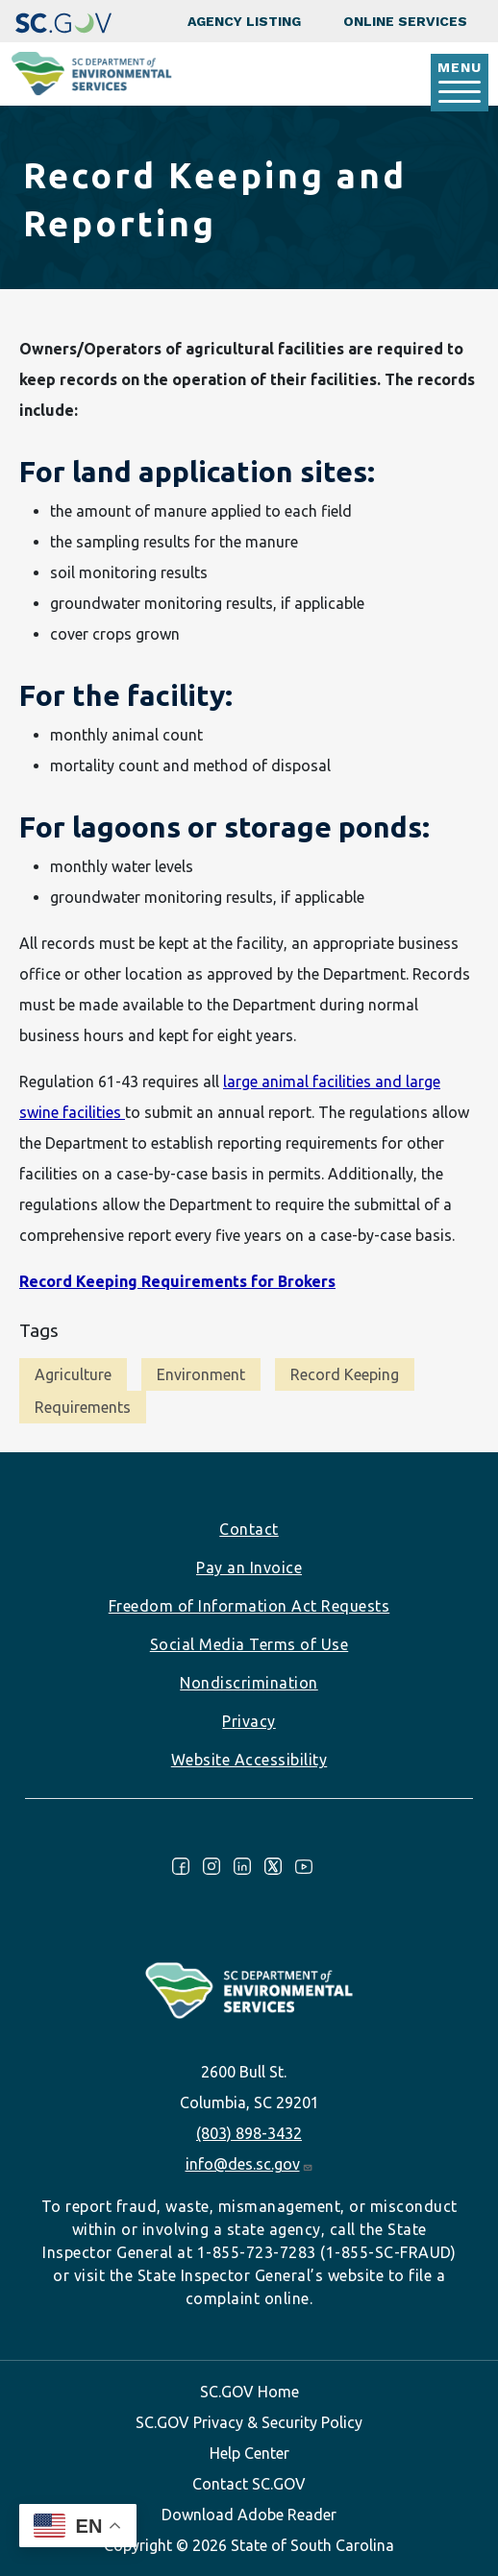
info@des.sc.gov (249, 2164)
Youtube (303, 1866)
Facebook (180, 1866)
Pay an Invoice (249, 1567)
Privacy (249, 1721)
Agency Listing (244, 21)
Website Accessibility (249, 1759)
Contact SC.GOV (249, 2483)
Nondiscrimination (249, 1682)
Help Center (249, 2453)
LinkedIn (242, 1866)
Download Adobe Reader (249, 2514)
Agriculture (73, 1374)
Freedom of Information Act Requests (249, 1606)
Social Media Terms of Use (249, 1644)
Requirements (83, 1407)
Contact (249, 1529)
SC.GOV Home (249, 2391)
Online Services (405, 21)
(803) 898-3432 (249, 2133)
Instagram (211, 1866)
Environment (201, 1374)
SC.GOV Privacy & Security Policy (249, 2422)
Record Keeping (344, 1374)
